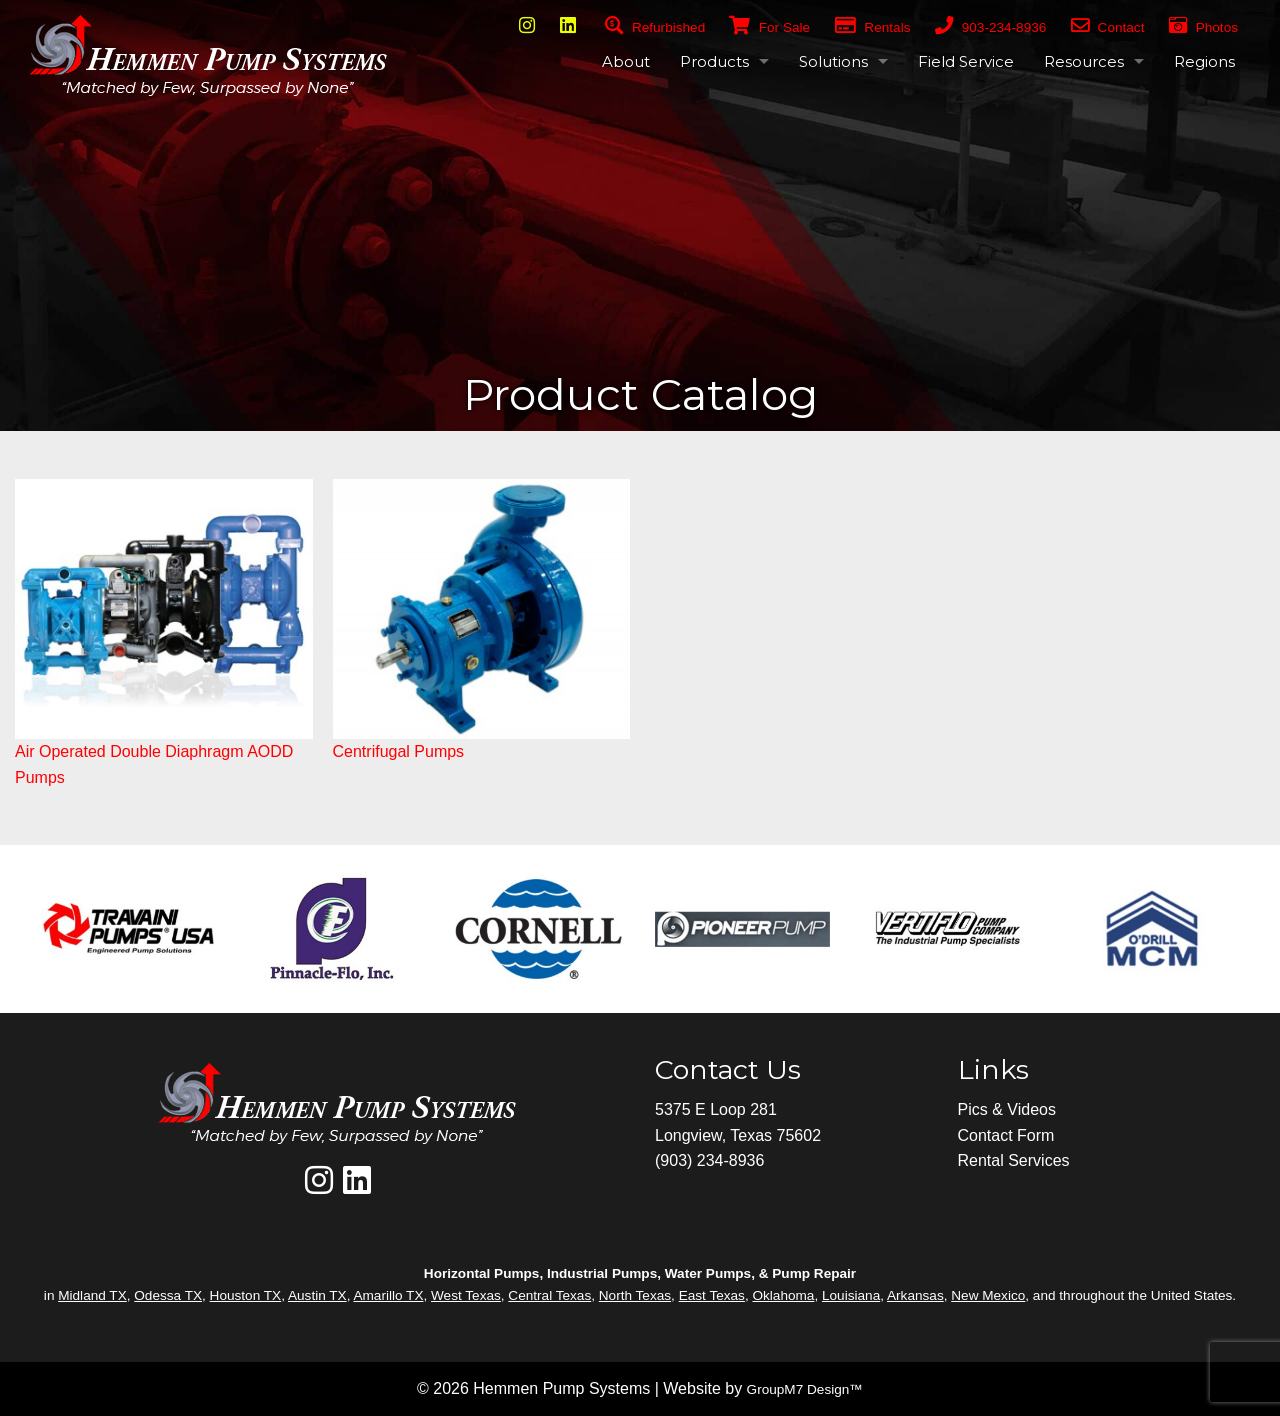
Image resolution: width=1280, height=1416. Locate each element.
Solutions (833, 61)
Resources (1084, 61)
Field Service (966, 61)
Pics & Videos (1007, 1109)
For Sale (757, 27)
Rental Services (1014, 1160)
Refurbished (655, 27)
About (626, 61)
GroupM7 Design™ (805, 1389)
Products (714, 61)
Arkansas (915, 1295)
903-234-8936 (990, 27)
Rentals (873, 27)
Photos (1203, 27)
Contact (1108, 27)
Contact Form (1006, 1135)
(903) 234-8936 (709, 1160)
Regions (1204, 61)
